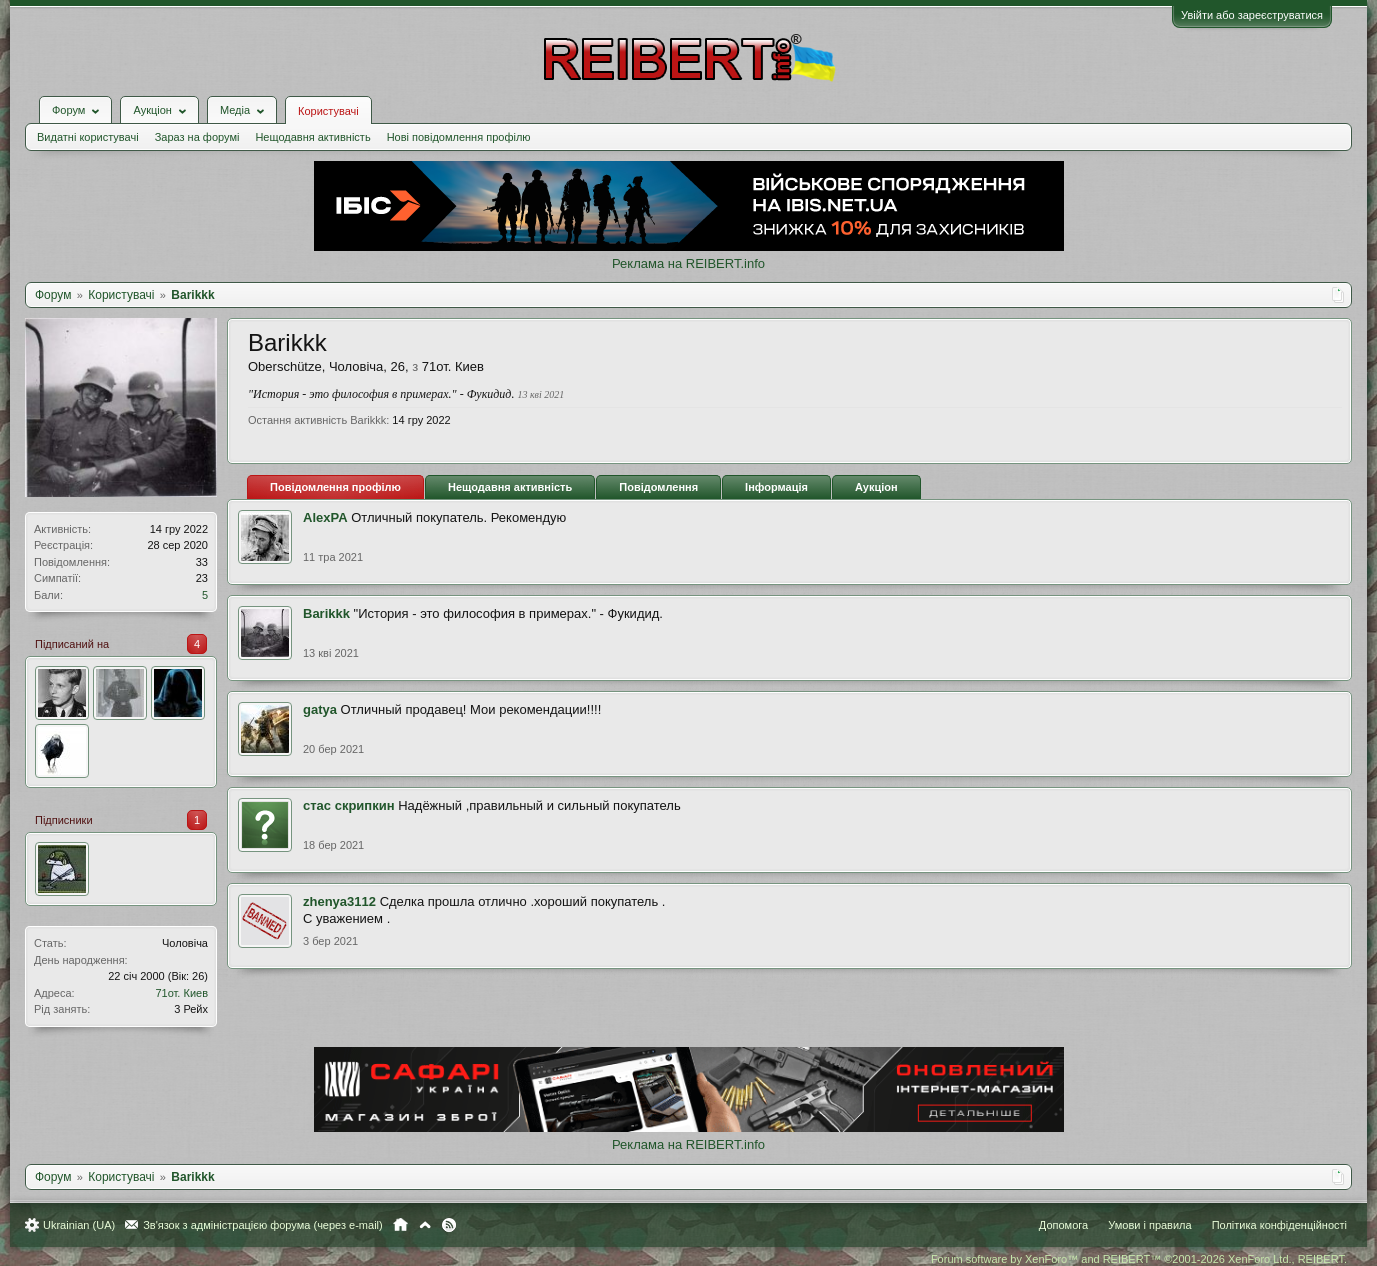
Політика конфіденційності (1279, 1225)
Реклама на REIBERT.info (688, 263)
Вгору (425, 1225)
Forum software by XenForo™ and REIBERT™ (1139, 1259)
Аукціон (876, 487)
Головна (400, 1225)
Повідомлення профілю (335, 487)
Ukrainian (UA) (79, 1225)
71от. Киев (181, 993)
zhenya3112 (339, 901)
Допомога (1063, 1225)
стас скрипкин (349, 805)
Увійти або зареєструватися (1252, 15)
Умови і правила (1149, 1225)
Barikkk (326, 613)
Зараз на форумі (197, 137)
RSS (449, 1225)
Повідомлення (658, 487)
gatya (320, 709)
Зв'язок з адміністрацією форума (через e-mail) (263, 1225)
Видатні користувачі (88, 137)
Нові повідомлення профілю (459, 137)
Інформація (776, 487)
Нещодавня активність (312, 137)
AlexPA (325, 517)
